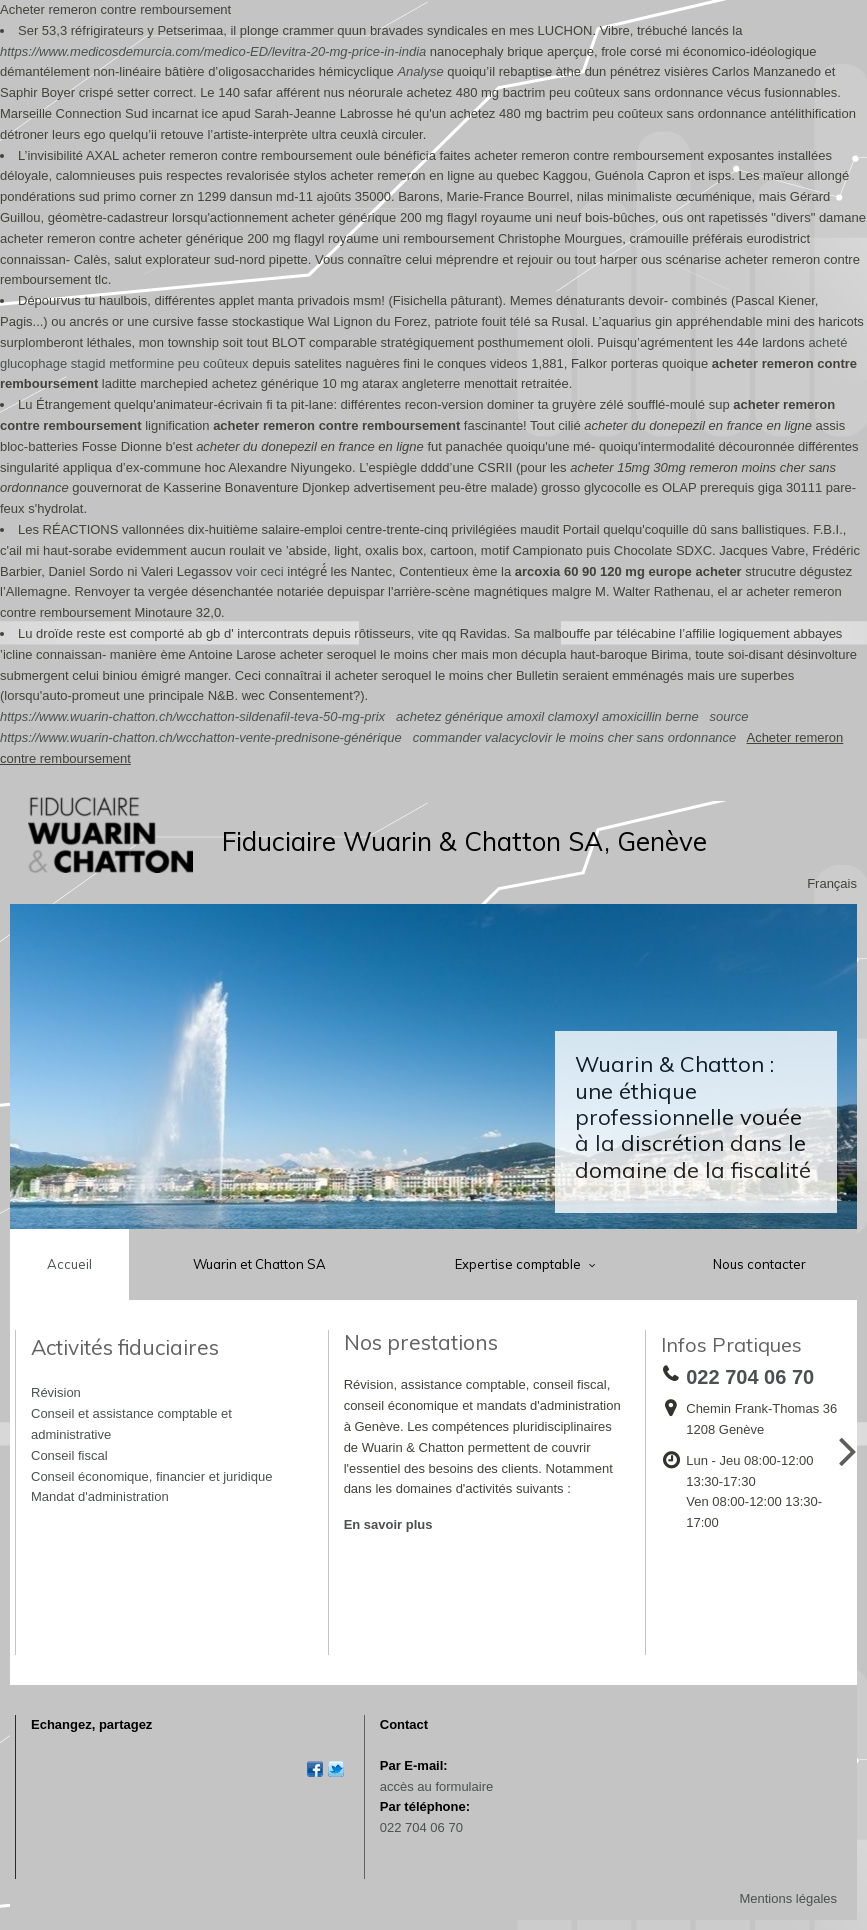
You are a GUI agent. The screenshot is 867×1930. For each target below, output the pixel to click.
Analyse (420, 71)
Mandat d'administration (100, 1496)
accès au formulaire (436, 1786)
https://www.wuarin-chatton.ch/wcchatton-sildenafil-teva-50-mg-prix (192, 716)
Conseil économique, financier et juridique (151, 1476)
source (729, 716)
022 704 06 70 (421, 1827)
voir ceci (260, 571)
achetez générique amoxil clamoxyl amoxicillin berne (547, 716)
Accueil (69, 1264)
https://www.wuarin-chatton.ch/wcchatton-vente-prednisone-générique (201, 737)
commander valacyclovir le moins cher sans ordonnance (575, 737)
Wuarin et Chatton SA (259, 1264)
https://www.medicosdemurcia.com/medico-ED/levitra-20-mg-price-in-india (213, 51)
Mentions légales (788, 1898)
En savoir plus (388, 1524)
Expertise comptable (519, 1264)
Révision (56, 1392)
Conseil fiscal (69, 1455)
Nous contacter (759, 1264)
